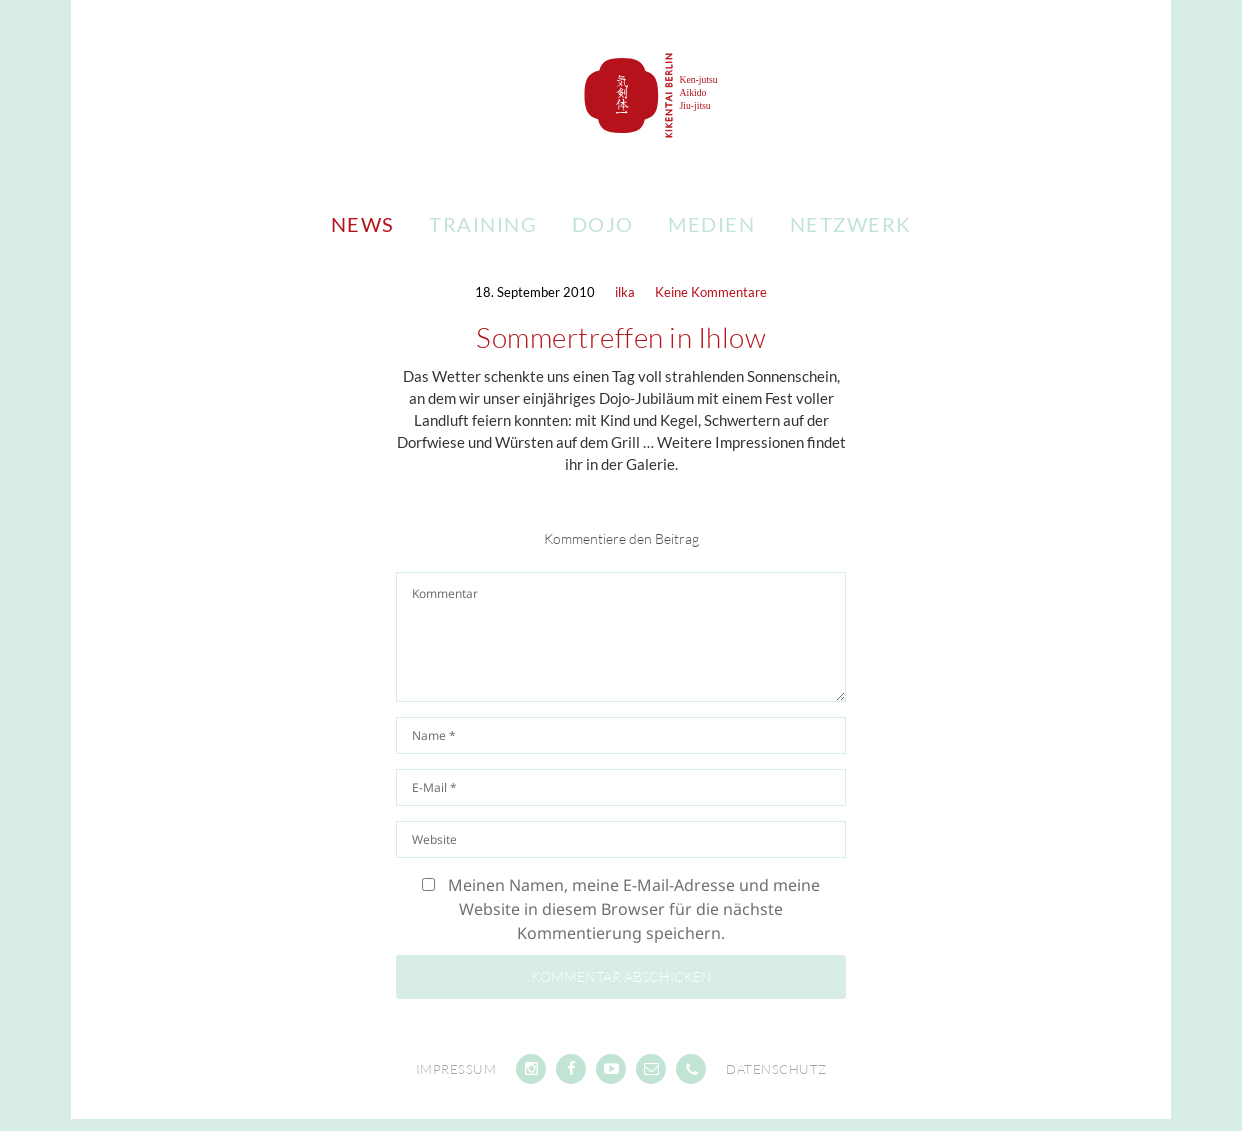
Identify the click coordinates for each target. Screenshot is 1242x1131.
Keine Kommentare (711, 292)
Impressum (456, 1069)
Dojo (603, 224)
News (363, 224)
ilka (625, 292)
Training (483, 224)
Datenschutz (776, 1069)
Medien (711, 224)
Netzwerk (851, 224)
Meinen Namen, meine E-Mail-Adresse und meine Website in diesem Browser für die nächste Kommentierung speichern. (634, 909)
